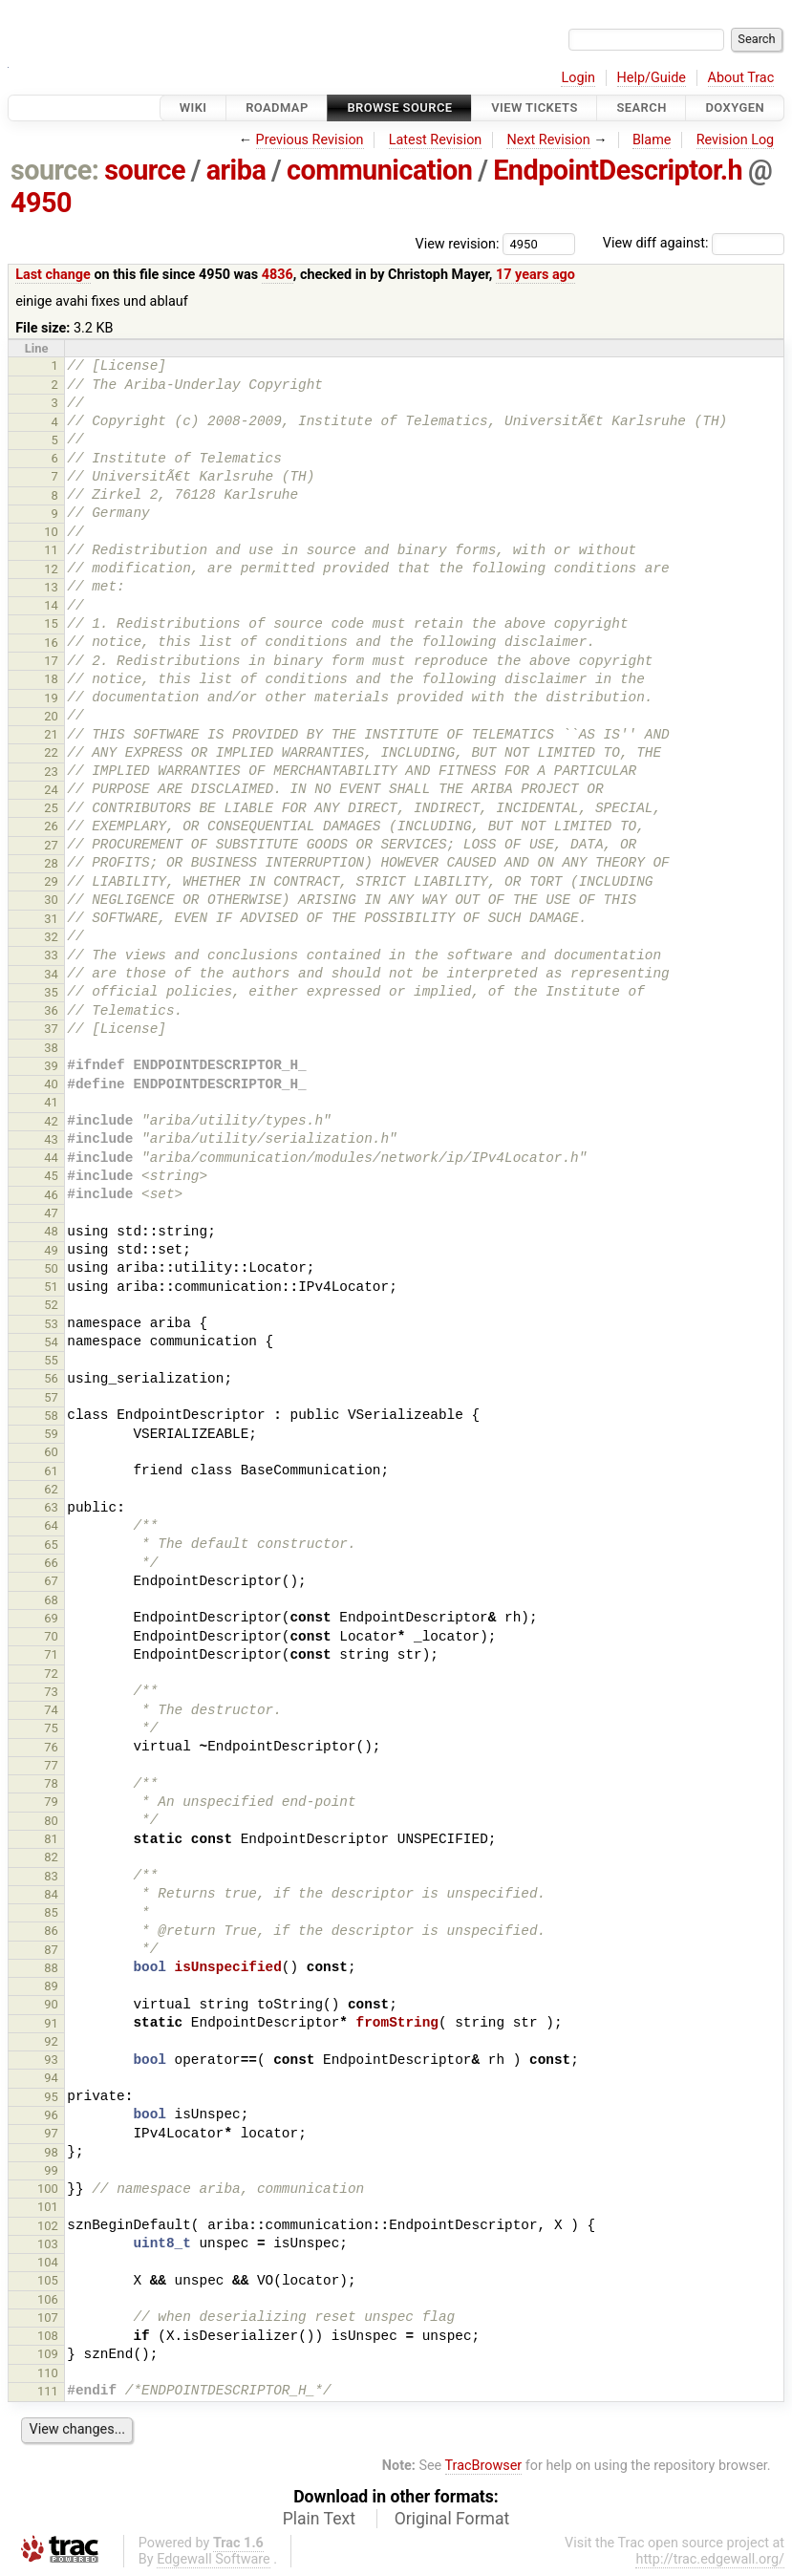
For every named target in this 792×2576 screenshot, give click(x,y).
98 (51, 2152)
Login (578, 78)
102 (47, 2226)
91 (51, 2023)
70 (51, 1636)
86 (51, 1930)
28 (51, 863)
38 (51, 1048)
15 (51, 623)
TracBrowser (484, 2466)
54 (51, 1342)
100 (47, 2188)
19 (51, 698)
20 (51, 716)
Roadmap (277, 107)
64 (51, 1525)
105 (47, 2280)
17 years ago (535, 275)
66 (51, 1563)
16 (51, 642)
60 (51, 1452)
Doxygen (734, 107)
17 (51, 661)
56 (51, 1378)
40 (51, 1084)
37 (51, 1028)
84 (51, 1894)
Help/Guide (651, 78)
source (144, 170)
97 (51, 2133)
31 (51, 919)
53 (51, 1324)
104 (47, 2262)
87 (51, 1950)
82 (51, 1857)
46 (51, 1195)
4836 (277, 275)
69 (51, 1618)
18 (51, 679)
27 (51, 845)
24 (51, 790)
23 (51, 771)
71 (51, 1654)
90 (51, 2004)
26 (51, 826)
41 (51, 1102)
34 (51, 974)
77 (51, 1765)
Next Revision (547, 140)
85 (51, 1912)
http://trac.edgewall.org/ (709, 2559)
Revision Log (735, 140)
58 (51, 1415)
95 (51, 2097)
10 (51, 532)
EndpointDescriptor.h (617, 170)
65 (51, 1544)
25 (51, 808)
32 (51, 937)
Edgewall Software (213, 2559)
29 (51, 881)
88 (51, 1968)
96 (51, 2115)
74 (51, 1710)
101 (47, 2207)
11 (51, 550)
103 (47, 2244)
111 (47, 2391)
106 (47, 2299)
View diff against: (693, 243)
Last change (53, 275)
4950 (41, 202)
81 (51, 1839)
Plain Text (319, 2518)
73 (51, 1692)
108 (47, 2336)
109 (47, 2354)
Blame (652, 140)
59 (51, 1434)
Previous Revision (310, 140)
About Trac (741, 78)
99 (51, 2170)
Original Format (452, 2518)
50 (51, 1268)
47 (51, 1213)
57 (51, 1397)
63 (51, 1507)
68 (51, 1600)
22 (51, 752)
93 (51, 2059)
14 (51, 605)
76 (51, 1747)
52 (51, 1305)
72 (51, 1673)
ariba (236, 170)
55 (51, 1360)
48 (51, 1231)
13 (51, 587)
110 (47, 2373)
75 (51, 1728)
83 (51, 1876)
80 (51, 1821)
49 (51, 1250)
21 (51, 734)
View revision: (458, 243)
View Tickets (534, 107)
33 (51, 955)
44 (51, 1157)
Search (641, 107)
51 (51, 1286)
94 (51, 2078)
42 (51, 1121)
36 (51, 1010)
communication (379, 170)
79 (51, 1801)
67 (51, 1581)
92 (51, 2041)
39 (51, 1066)
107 (47, 2317)
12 (51, 569)
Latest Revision (435, 140)
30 (51, 899)
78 (51, 1783)
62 (51, 1489)
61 (51, 1471)
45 (51, 1176)
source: (55, 170)
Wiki (193, 107)
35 (51, 992)
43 (51, 1139)
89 (51, 1986)
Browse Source (399, 107)
